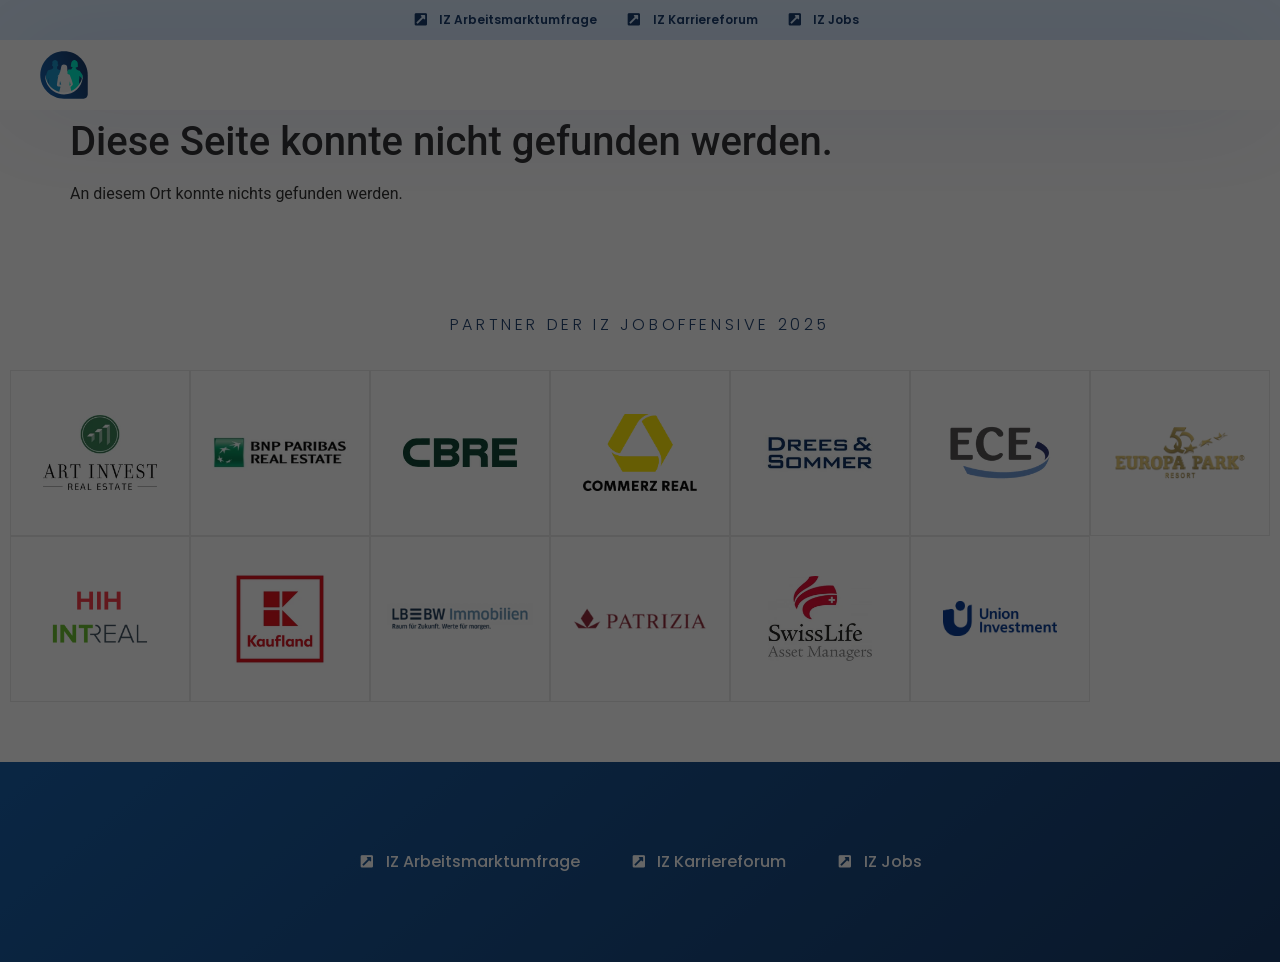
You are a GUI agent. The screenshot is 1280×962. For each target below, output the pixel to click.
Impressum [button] (736, 799)
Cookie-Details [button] (552, 799)
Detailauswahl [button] (639, 757)
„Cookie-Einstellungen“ (479, 340)
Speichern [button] (639, 670)
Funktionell (762, 542)
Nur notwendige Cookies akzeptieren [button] (640, 713)
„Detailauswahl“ (800, 292)
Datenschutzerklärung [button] (648, 799)
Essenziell (502, 542)
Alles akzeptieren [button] (640, 611)
